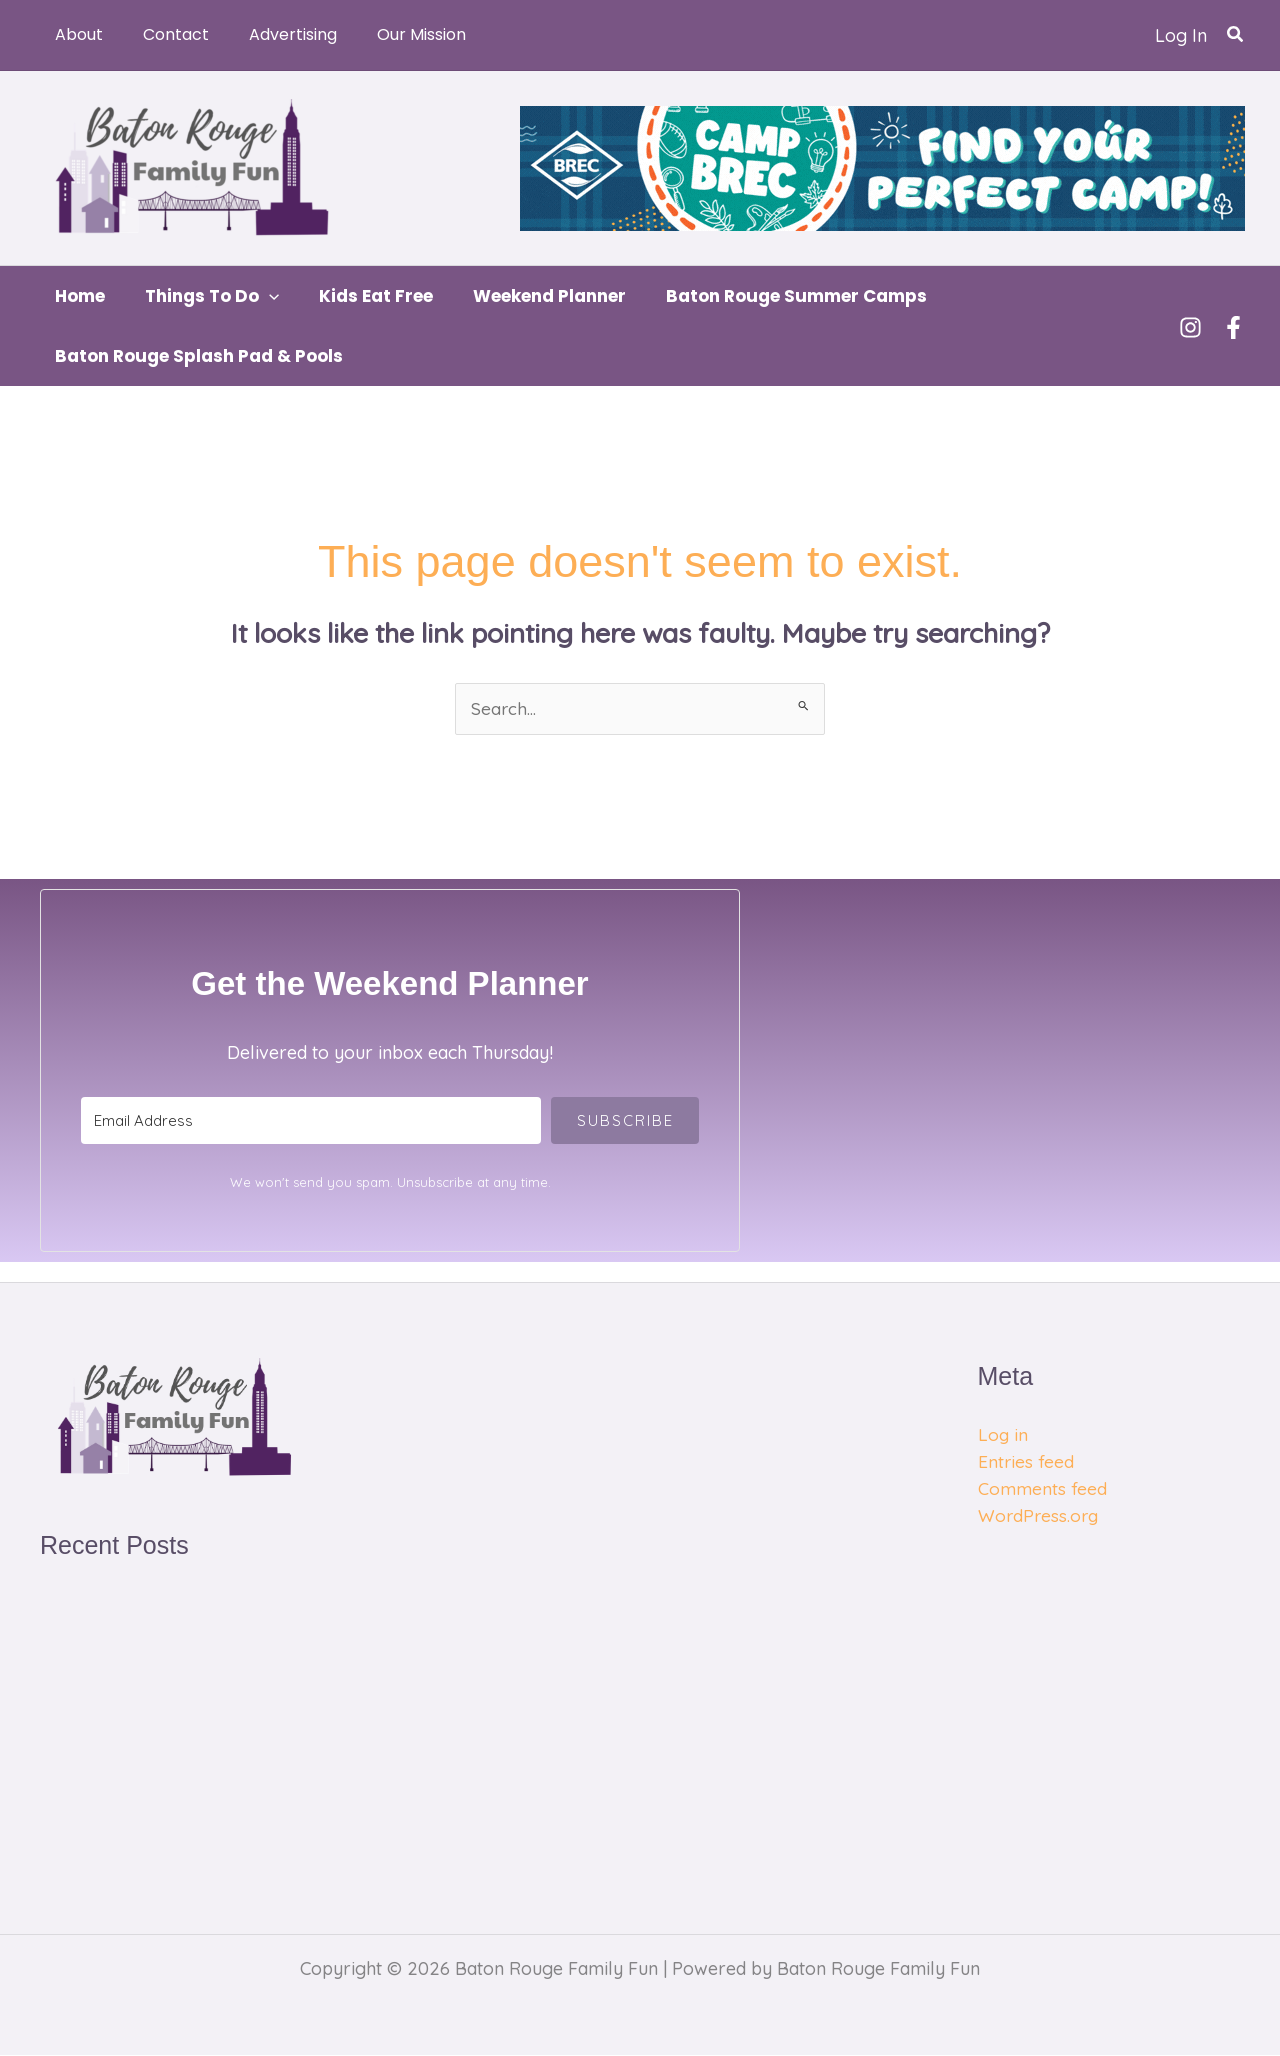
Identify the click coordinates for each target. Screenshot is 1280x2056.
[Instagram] (1190, 327)
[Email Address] (311, 1121)
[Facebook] (1233, 327)
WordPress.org (1040, 1516)
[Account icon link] (1181, 35)
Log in (1003, 1435)
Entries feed (1027, 1462)
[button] (1236, 35)
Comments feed (1043, 1489)
